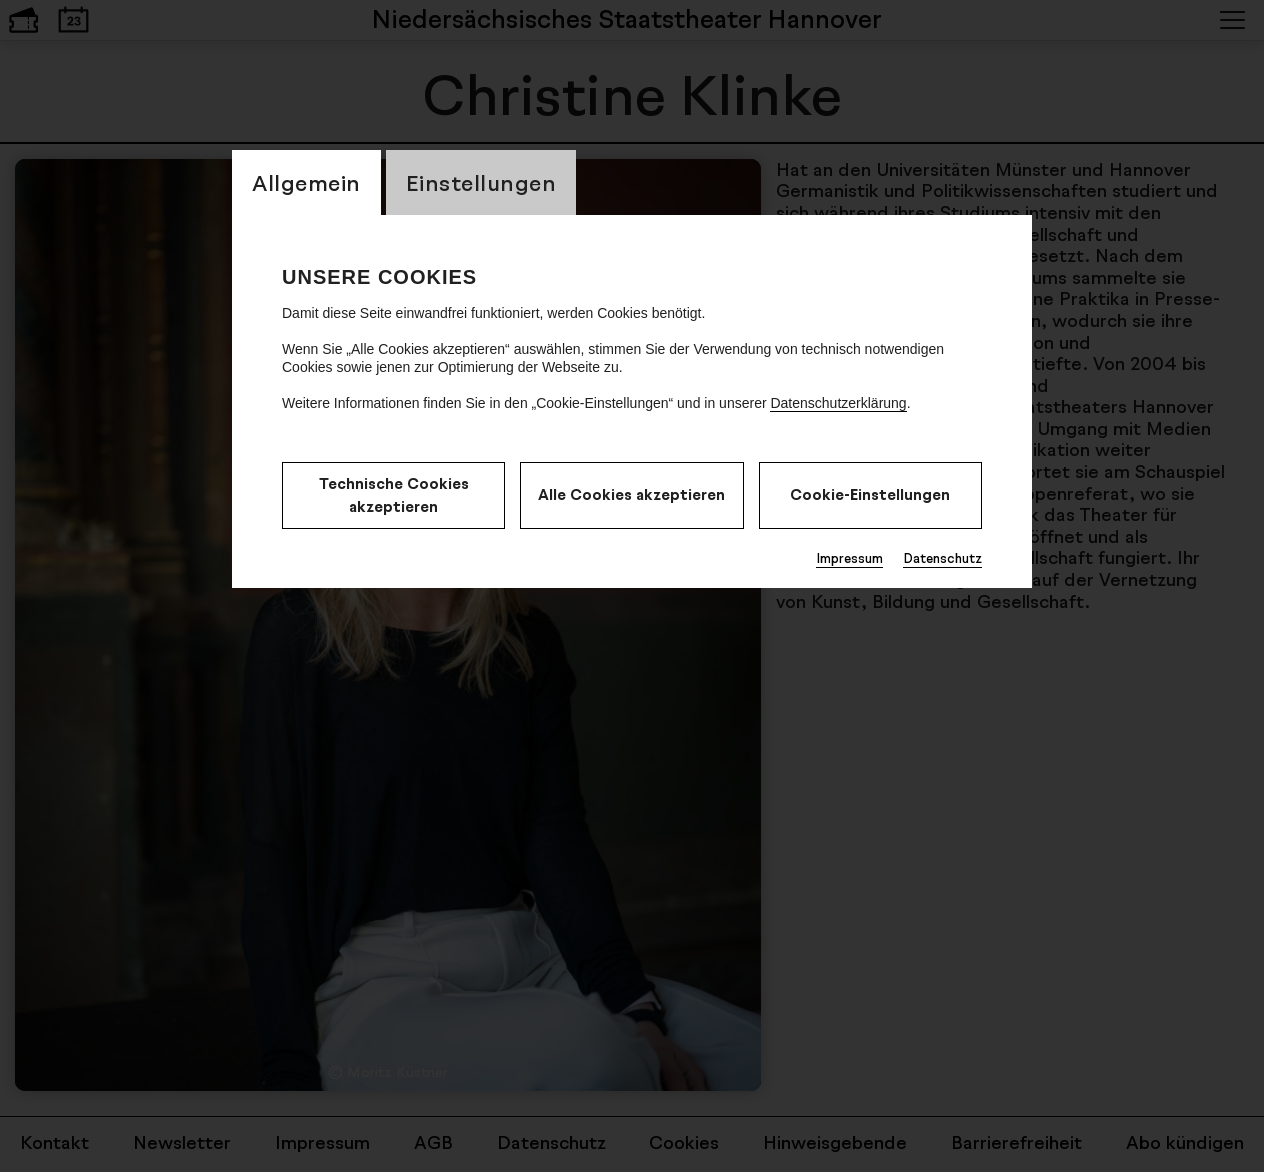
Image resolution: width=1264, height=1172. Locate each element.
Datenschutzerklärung (838, 403)
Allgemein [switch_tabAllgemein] (306, 182)
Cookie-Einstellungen (870, 494)
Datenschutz (942, 558)
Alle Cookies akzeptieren (631, 494)
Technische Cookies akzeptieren (394, 495)
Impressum (849, 558)
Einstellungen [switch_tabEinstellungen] (481, 182)
